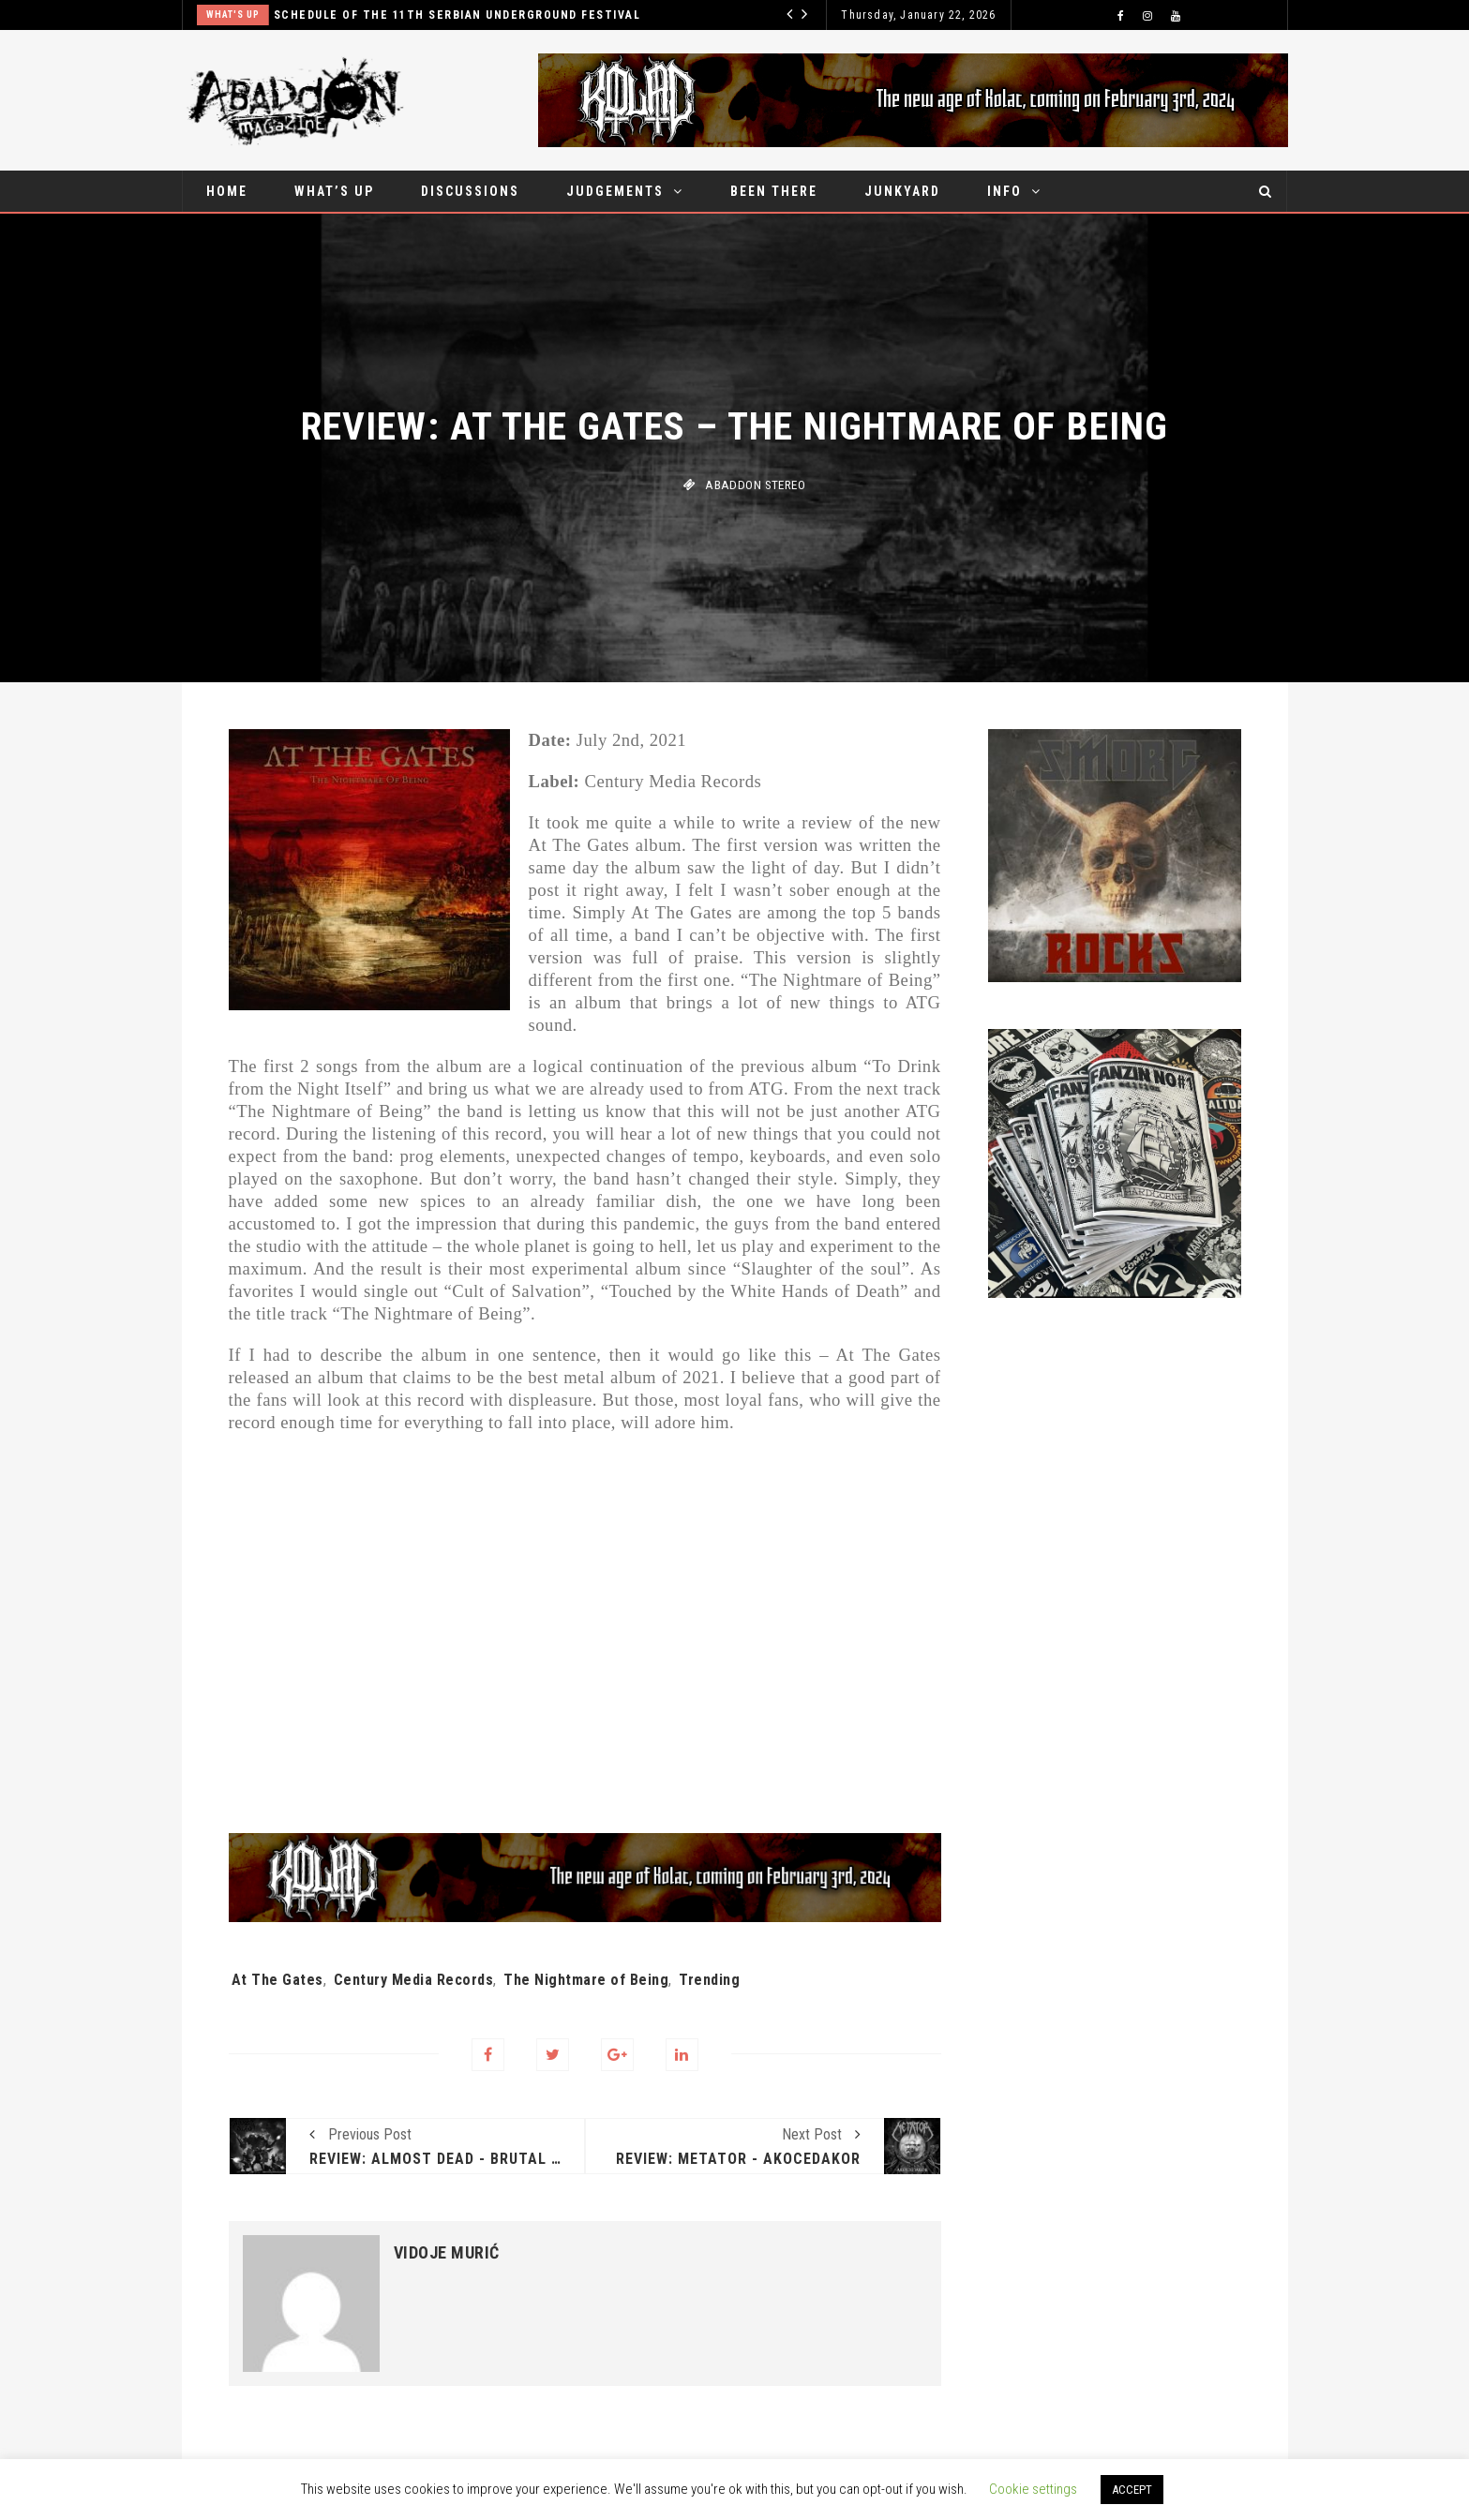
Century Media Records (414, 1980)
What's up (233, 14)
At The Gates (277, 1980)
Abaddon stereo (755, 485)
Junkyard (902, 191)
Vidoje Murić (447, 2252)
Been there (773, 191)
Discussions (470, 191)
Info (1004, 191)
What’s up (334, 191)
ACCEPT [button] (1132, 2490)
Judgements (615, 191)
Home (226, 191)
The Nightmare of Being (585, 1980)
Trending (709, 1980)
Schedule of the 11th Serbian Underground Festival (457, 15)
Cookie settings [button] (1033, 2489)
